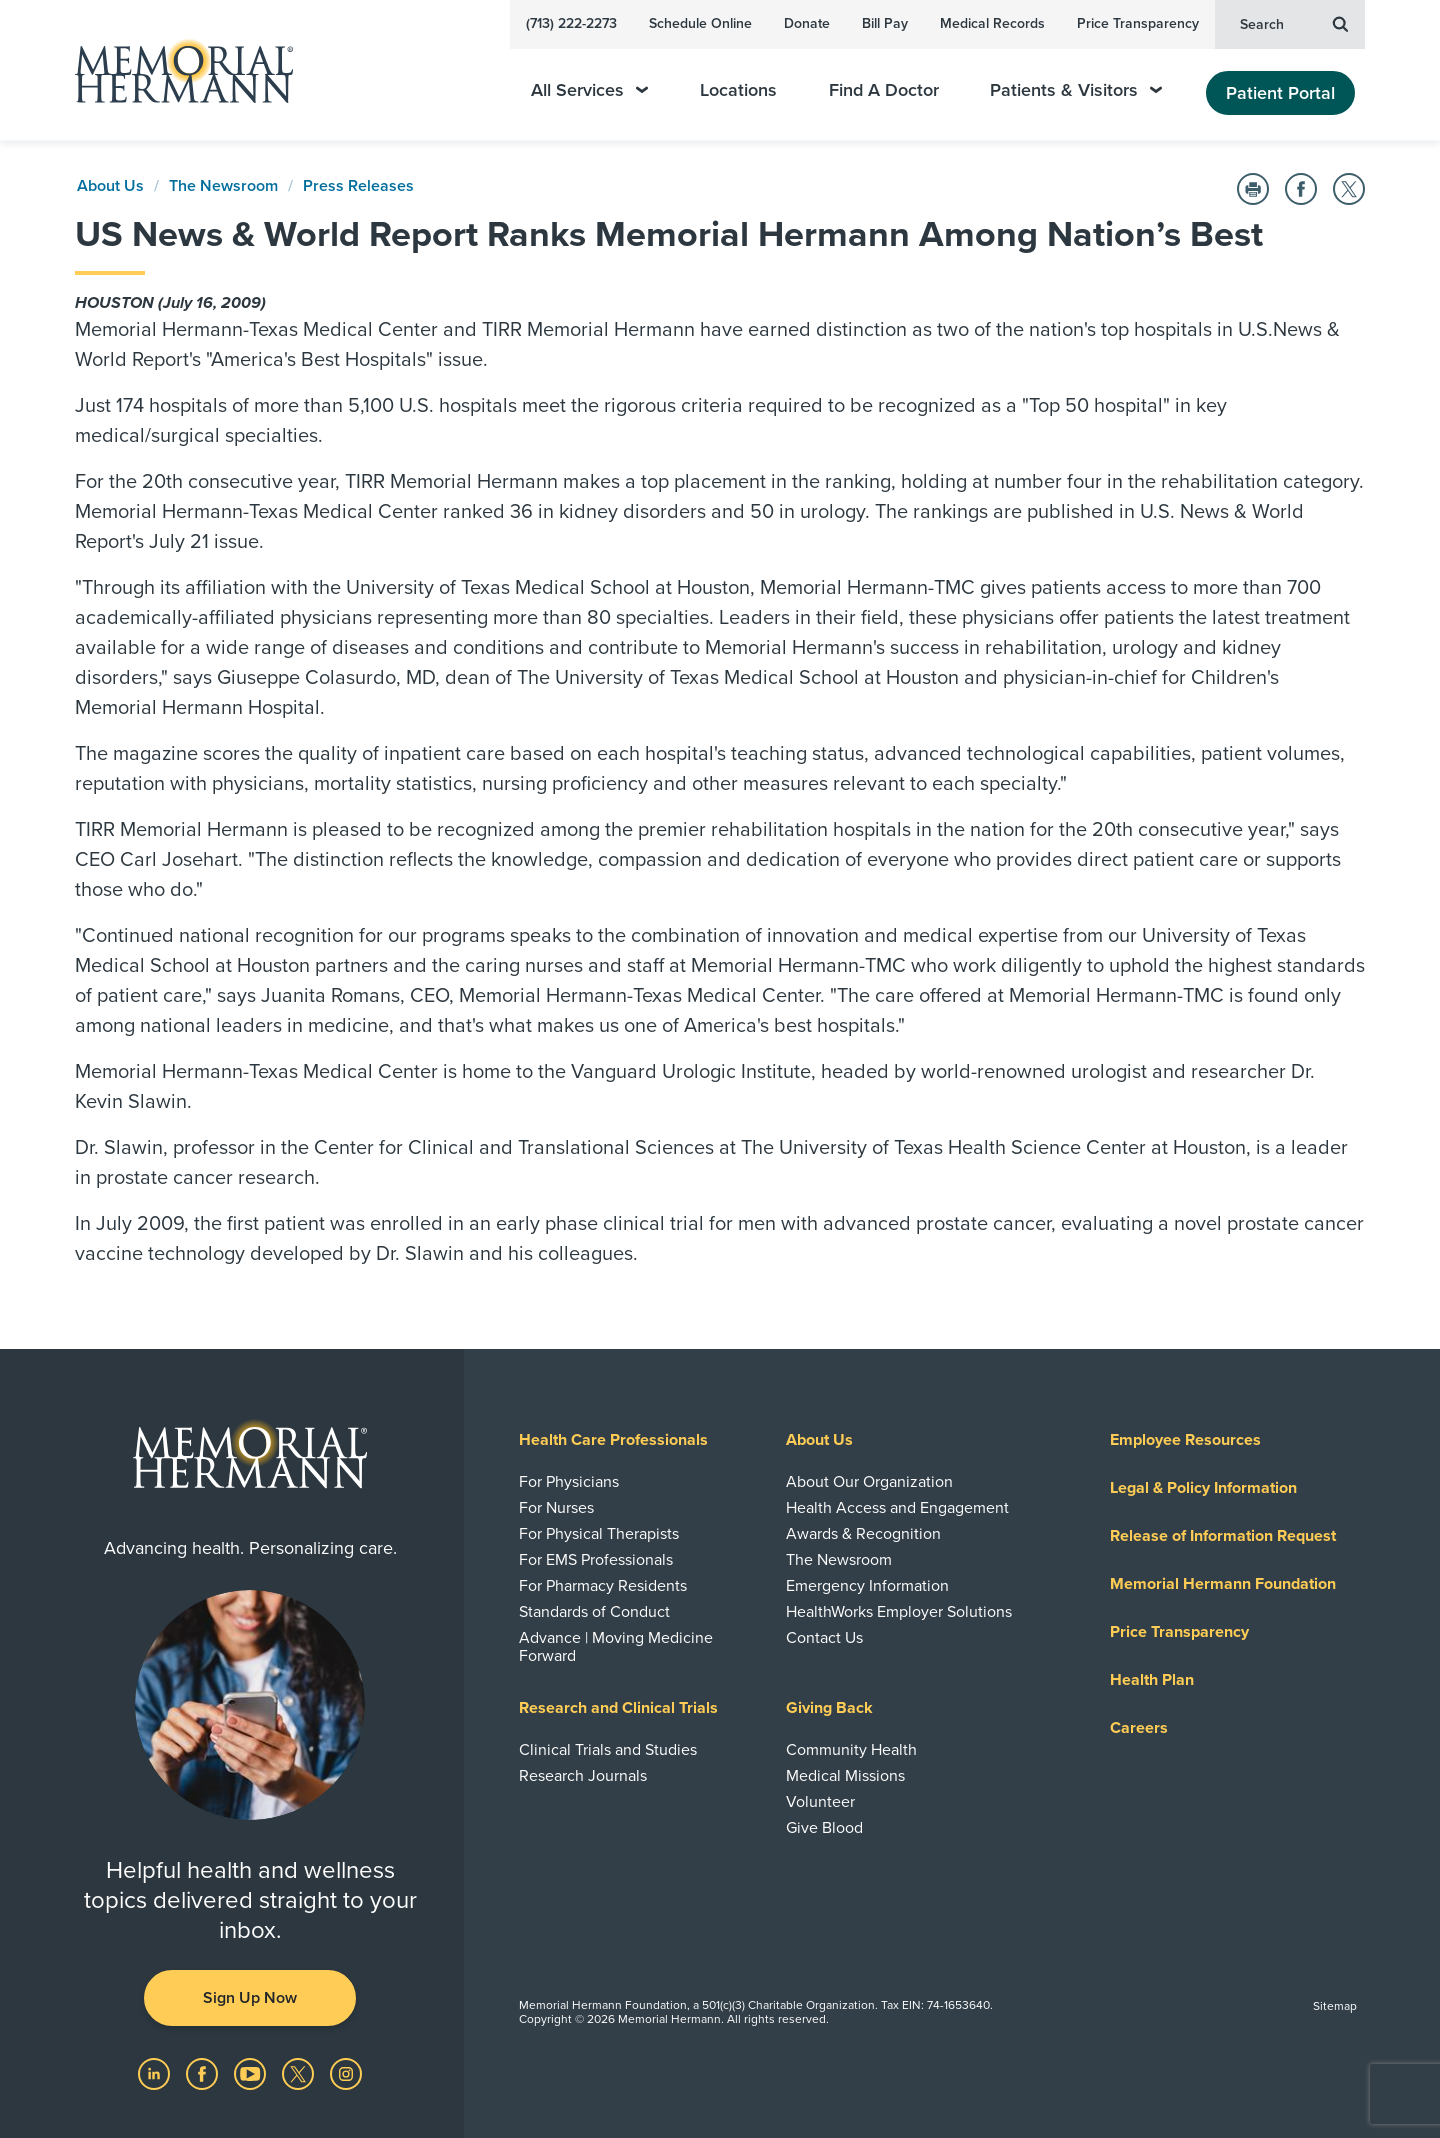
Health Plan (1152, 1680)
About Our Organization (869, 1482)
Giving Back (829, 1708)
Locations (738, 90)
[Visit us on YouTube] (252, 2073)
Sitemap (1335, 2006)
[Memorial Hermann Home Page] (175, 70)
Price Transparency (1138, 23)
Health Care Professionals (613, 1440)
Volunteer (820, 1802)
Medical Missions (845, 1776)
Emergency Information (867, 1586)
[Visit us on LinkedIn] (156, 2073)
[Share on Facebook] (1301, 189)
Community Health (851, 1750)
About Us (110, 186)
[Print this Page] (1253, 189)
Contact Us (824, 1638)
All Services (589, 90)
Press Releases (358, 186)
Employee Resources (1185, 1440)
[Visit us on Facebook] (204, 2073)
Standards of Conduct (594, 1612)
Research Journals (583, 1776)
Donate (807, 23)
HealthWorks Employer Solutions (899, 1612)
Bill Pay (885, 23)
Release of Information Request (1223, 1536)
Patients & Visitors (1076, 90)
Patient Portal (1280, 93)
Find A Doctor (884, 90)
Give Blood (824, 1828)
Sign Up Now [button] (250, 1998)
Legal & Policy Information (1203, 1488)
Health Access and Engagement (897, 1508)
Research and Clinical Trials (618, 1708)
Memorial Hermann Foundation (1223, 1584)
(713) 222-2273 (571, 23)
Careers (1139, 1728)
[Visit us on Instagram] (346, 2073)
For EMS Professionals (596, 1560)
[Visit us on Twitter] (300, 2073)
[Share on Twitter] (1349, 189)
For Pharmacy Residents (603, 1586)
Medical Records (992, 23)
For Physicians (569, 1482)
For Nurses (556, 1508)
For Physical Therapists (599, 1534)
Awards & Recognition (863, 1534)
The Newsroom (223, 186)
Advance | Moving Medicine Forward (616, 1647)
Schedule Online (700, 23)
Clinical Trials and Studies (608, 1750)
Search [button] (1294, 23)
